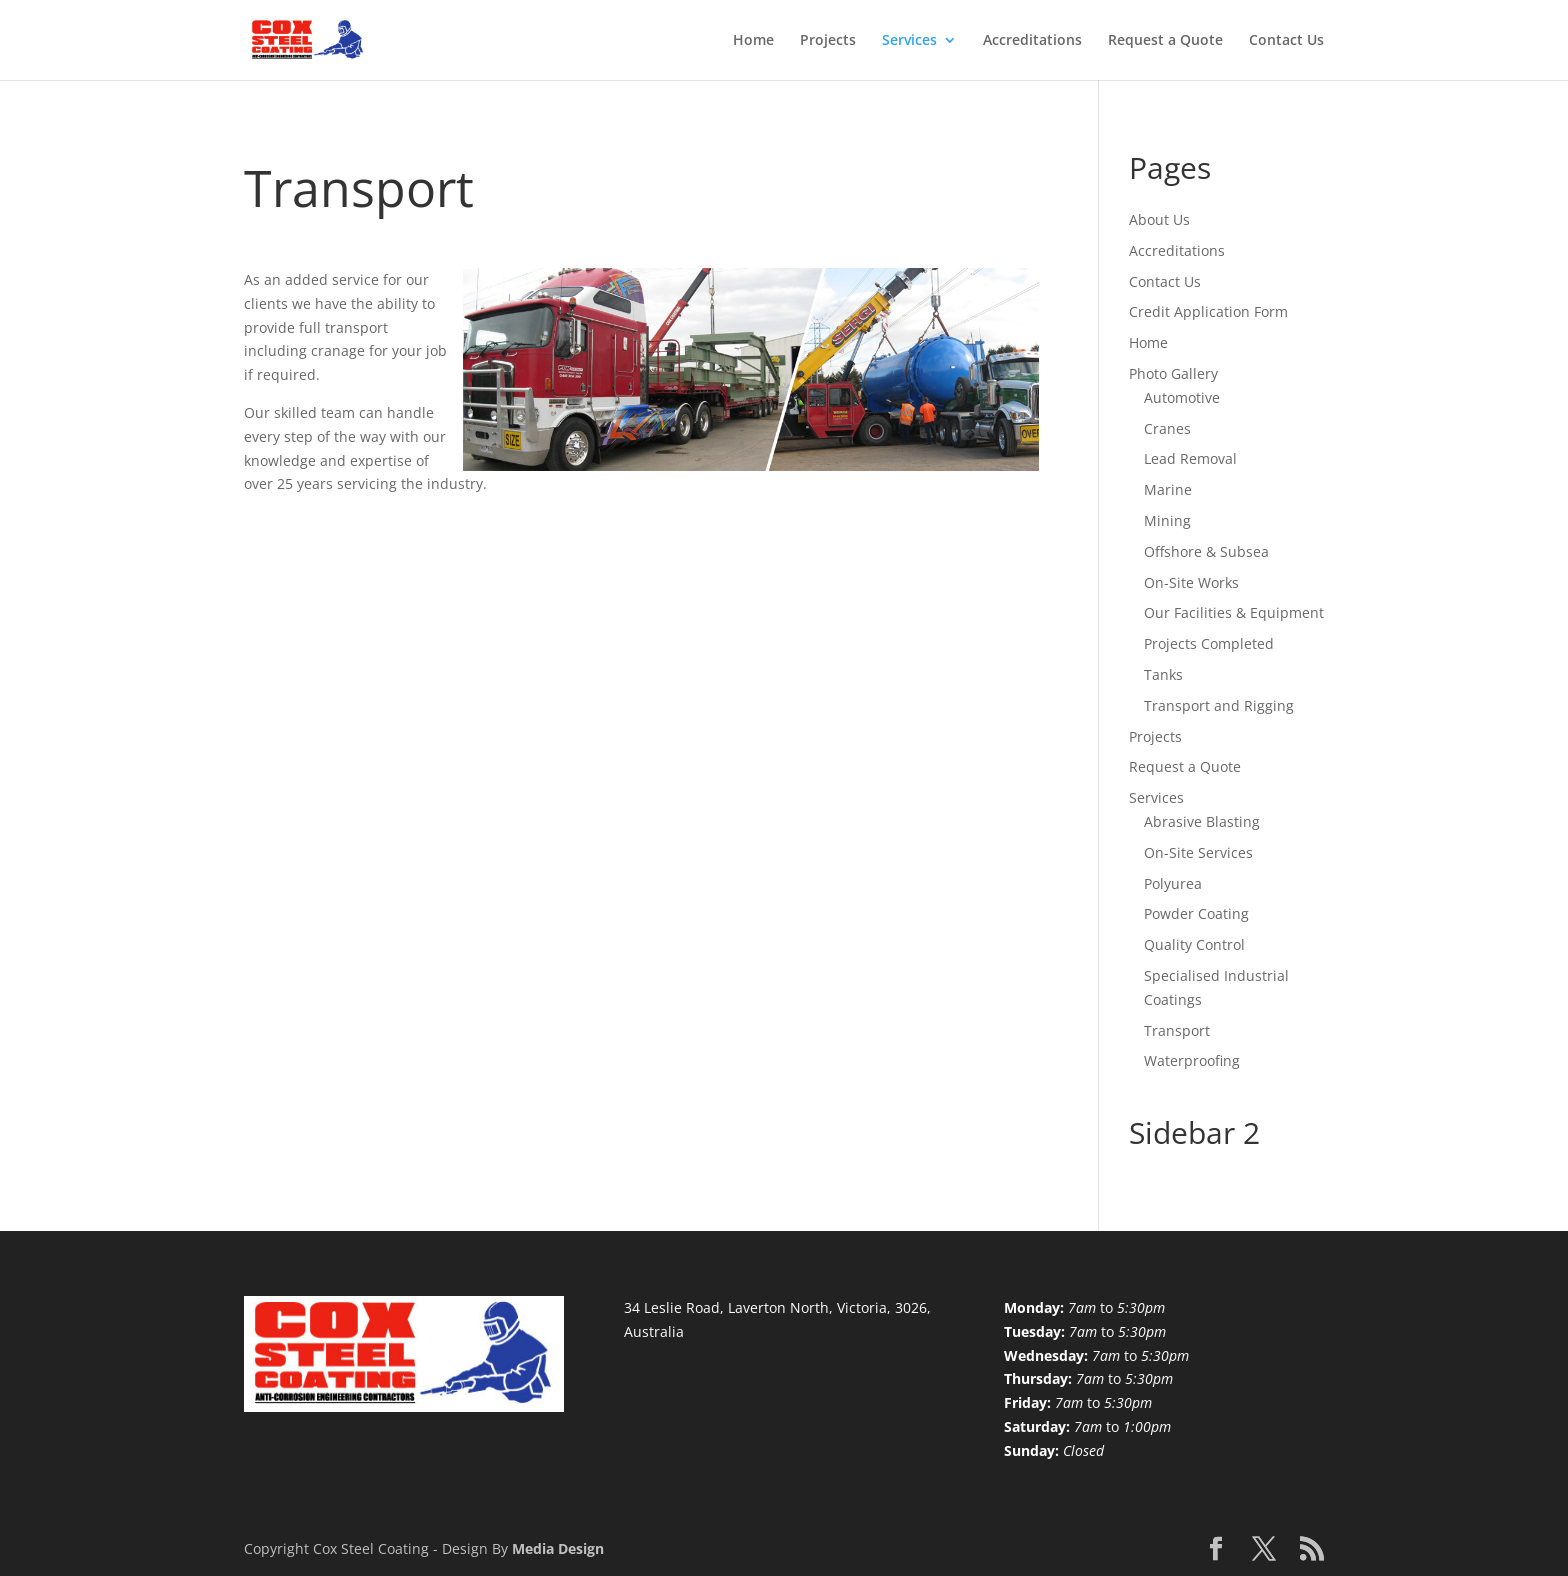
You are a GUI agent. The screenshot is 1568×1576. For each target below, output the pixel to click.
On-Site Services (1198, 852)
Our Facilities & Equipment (1234, 612)
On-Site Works (1191, 582)
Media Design (558, 1548)
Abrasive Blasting (1202, 821)
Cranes (1167, 428)
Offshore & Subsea (1206, 551)
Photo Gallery (1173, 373)
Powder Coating (1196, 913)
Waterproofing (1192, 1060)
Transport (1177, 1030)
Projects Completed (1209, 643)
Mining (1167, 520)
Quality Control (1194, 944)
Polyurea (1173, 883)
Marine (1168, 489)
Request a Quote (1165, 41)
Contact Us (1286, 41)
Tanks (1163, 674)
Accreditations (1032, 41)
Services (909, 41)
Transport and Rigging (1219, 705)
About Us (1159, 219)
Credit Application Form (1208, 311)
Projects (828, 41)
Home (753, 41)
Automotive (1182, 397)
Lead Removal (1190, 458)
